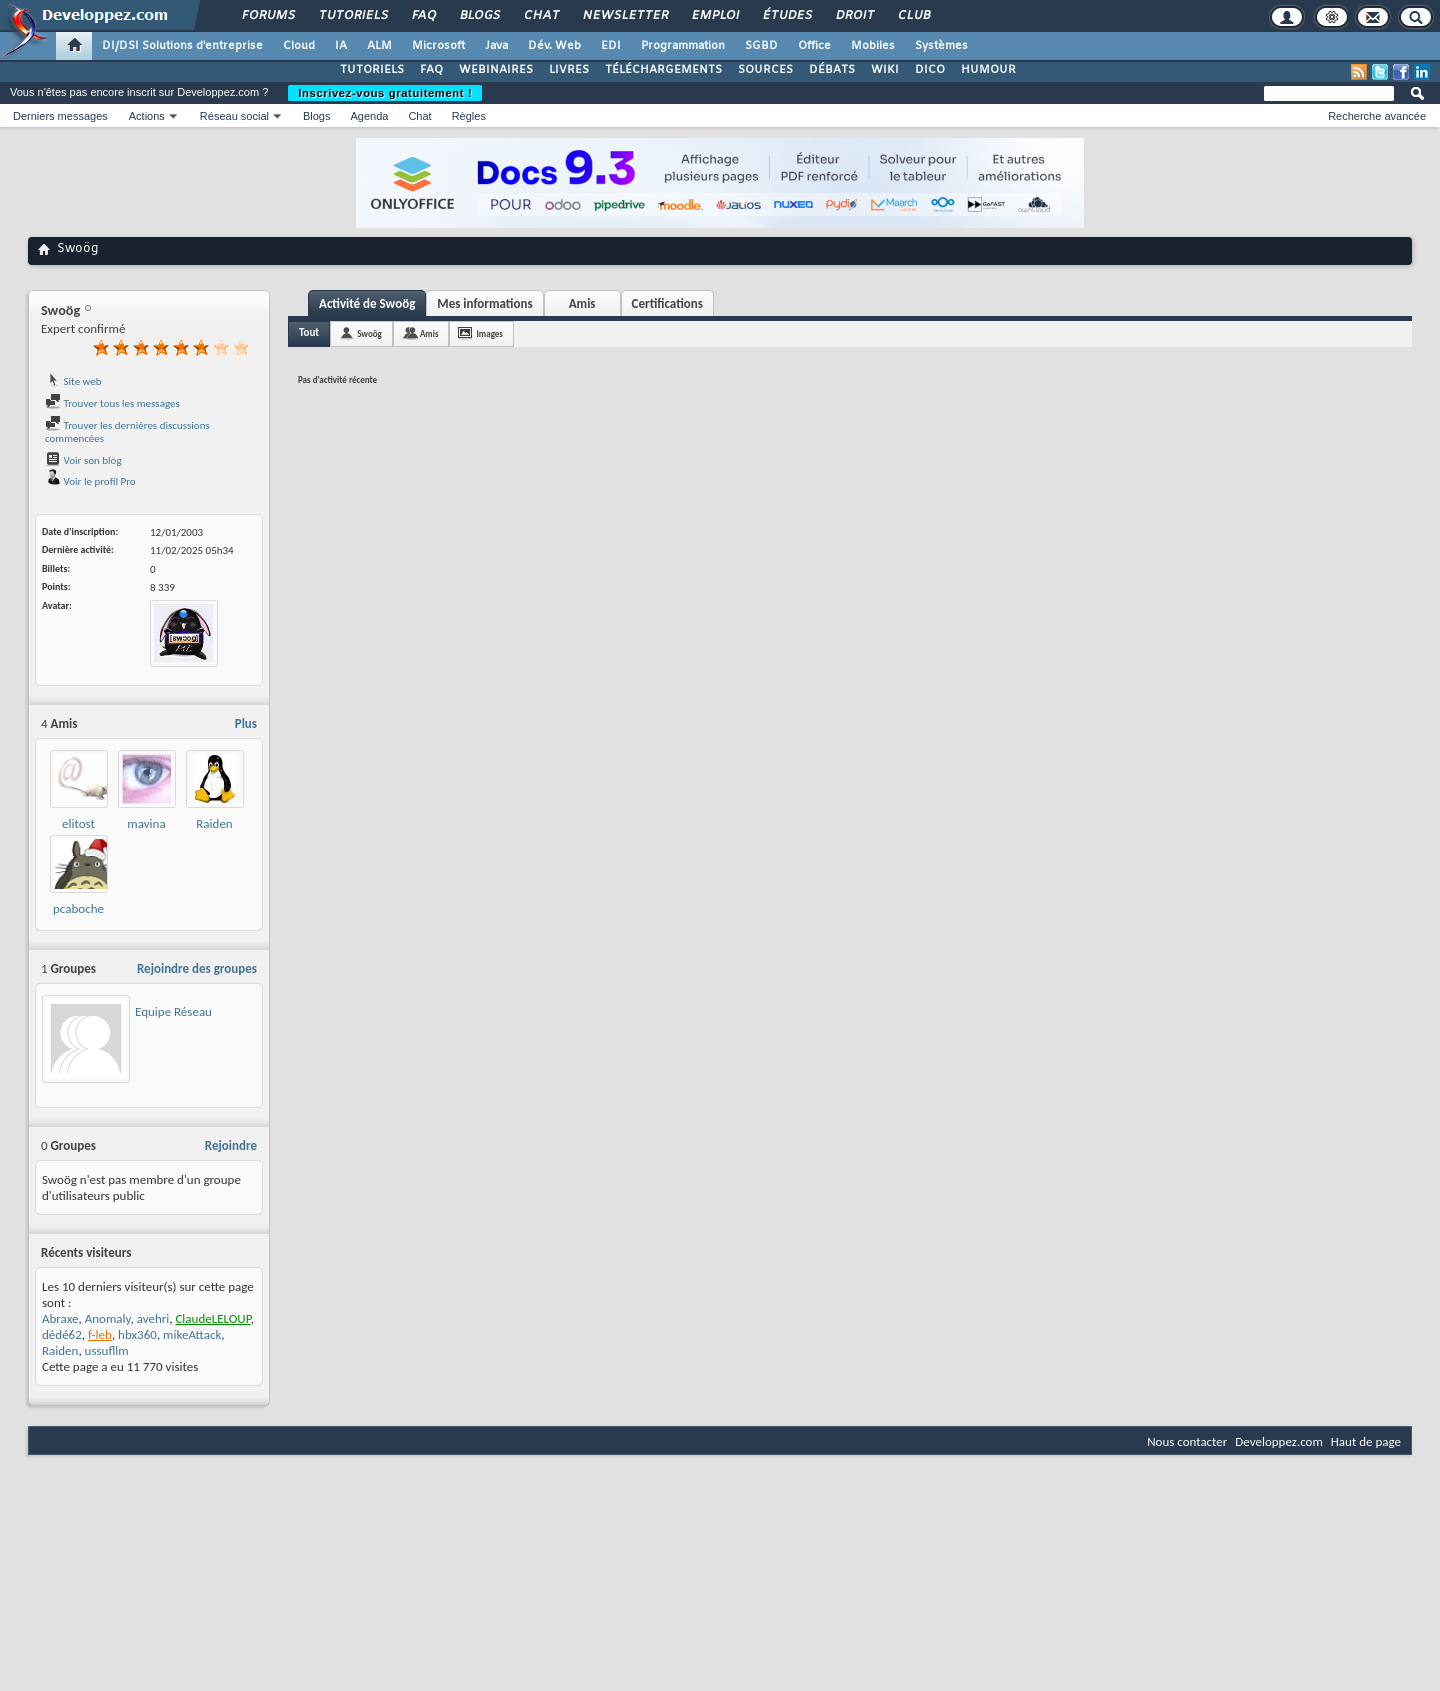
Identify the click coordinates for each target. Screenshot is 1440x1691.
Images (489, 333)
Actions (147, 116)
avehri (153, 1318)
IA (341, 46)
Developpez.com (1279, 1441)
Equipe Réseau (173, 1011)
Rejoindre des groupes (197, 968)
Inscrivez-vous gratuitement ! (385, 93)
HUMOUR (988, 70)
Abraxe (60, 1318)
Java (496, 46)
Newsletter (624, 16)
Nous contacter (1187, 1441)
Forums (267, 16)
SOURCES (765, 70)
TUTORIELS (372, 70)
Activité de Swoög (367, 303)
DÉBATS (832, 70)
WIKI (885, 70)
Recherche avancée (1377, 116)
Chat (540, 16)
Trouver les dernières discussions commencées (127, 432)
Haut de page (1366, 1441)
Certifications (667, 303)
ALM (379, 46)
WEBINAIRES (496, 70)
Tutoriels (352, 16)
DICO (930, 70)
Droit (854, 16)
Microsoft (438, 46)
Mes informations (484, 303)
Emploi (714, 16)
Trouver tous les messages (112, 403)
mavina (146, 823)
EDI (611, 46)
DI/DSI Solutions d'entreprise (182, 46)
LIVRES (569, 70)
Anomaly (108, 1318)
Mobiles (873, 46)
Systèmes (941, 46)
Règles (469, 116)
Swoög (369, 333)
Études (786, 16)
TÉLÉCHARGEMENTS (663, 70)
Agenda (369, 116)
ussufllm (107, 1350)
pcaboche (78, 908)
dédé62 (62, 1334)
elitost (78, 823)
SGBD (761, 46)
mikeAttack (192, 1334)
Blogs (479, 16)
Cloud (299, 46)
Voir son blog (83, 460)
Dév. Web (554, 46)
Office (814, 46)
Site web (73, 381)
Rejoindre (231, 1145)
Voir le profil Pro (90, 481)
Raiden (214, 823)
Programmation (683, 46)
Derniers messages (60, 116)
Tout (309, 332)
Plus (246, 723)
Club (913, 16)
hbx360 (137, 1334)
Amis (582, 303)
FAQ (423, 16)
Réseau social (234, 116)
